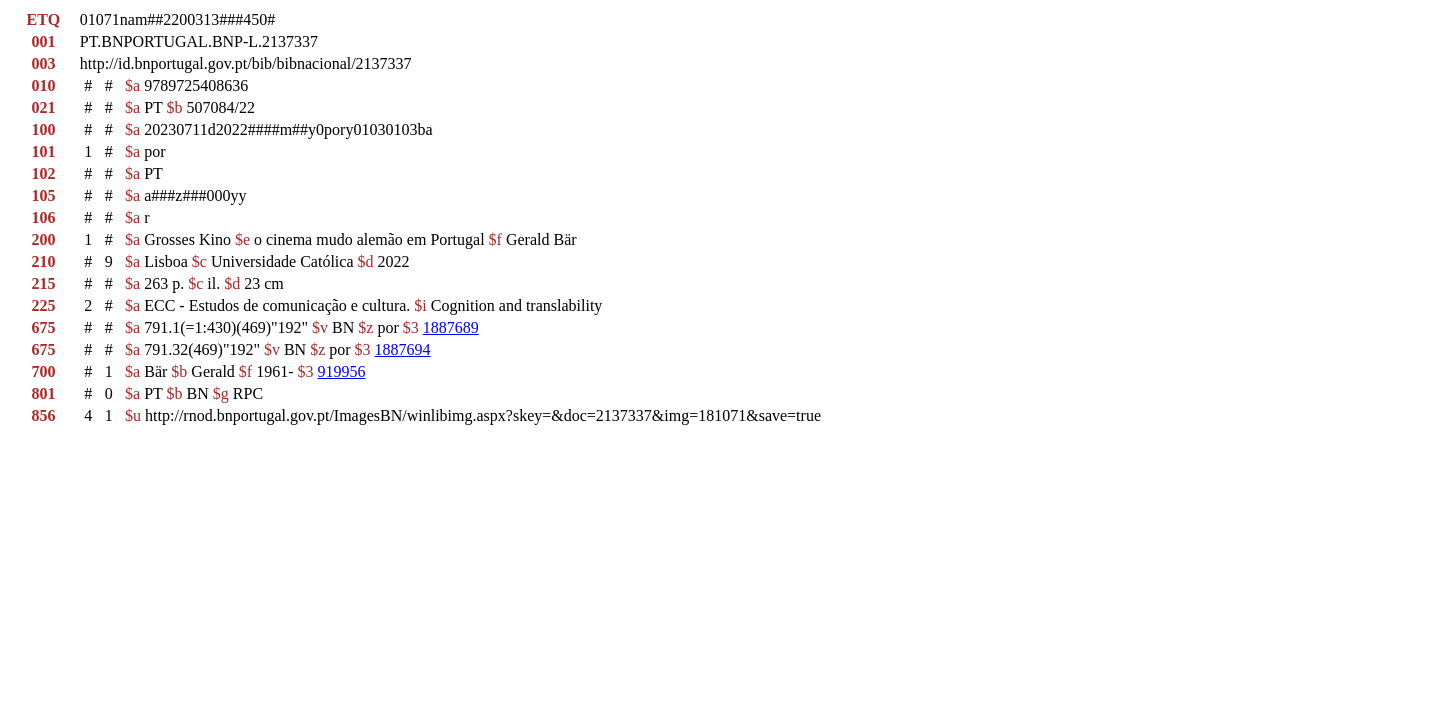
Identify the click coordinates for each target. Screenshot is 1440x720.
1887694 (403, 349)
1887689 (451, 327)
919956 (342, 371)
